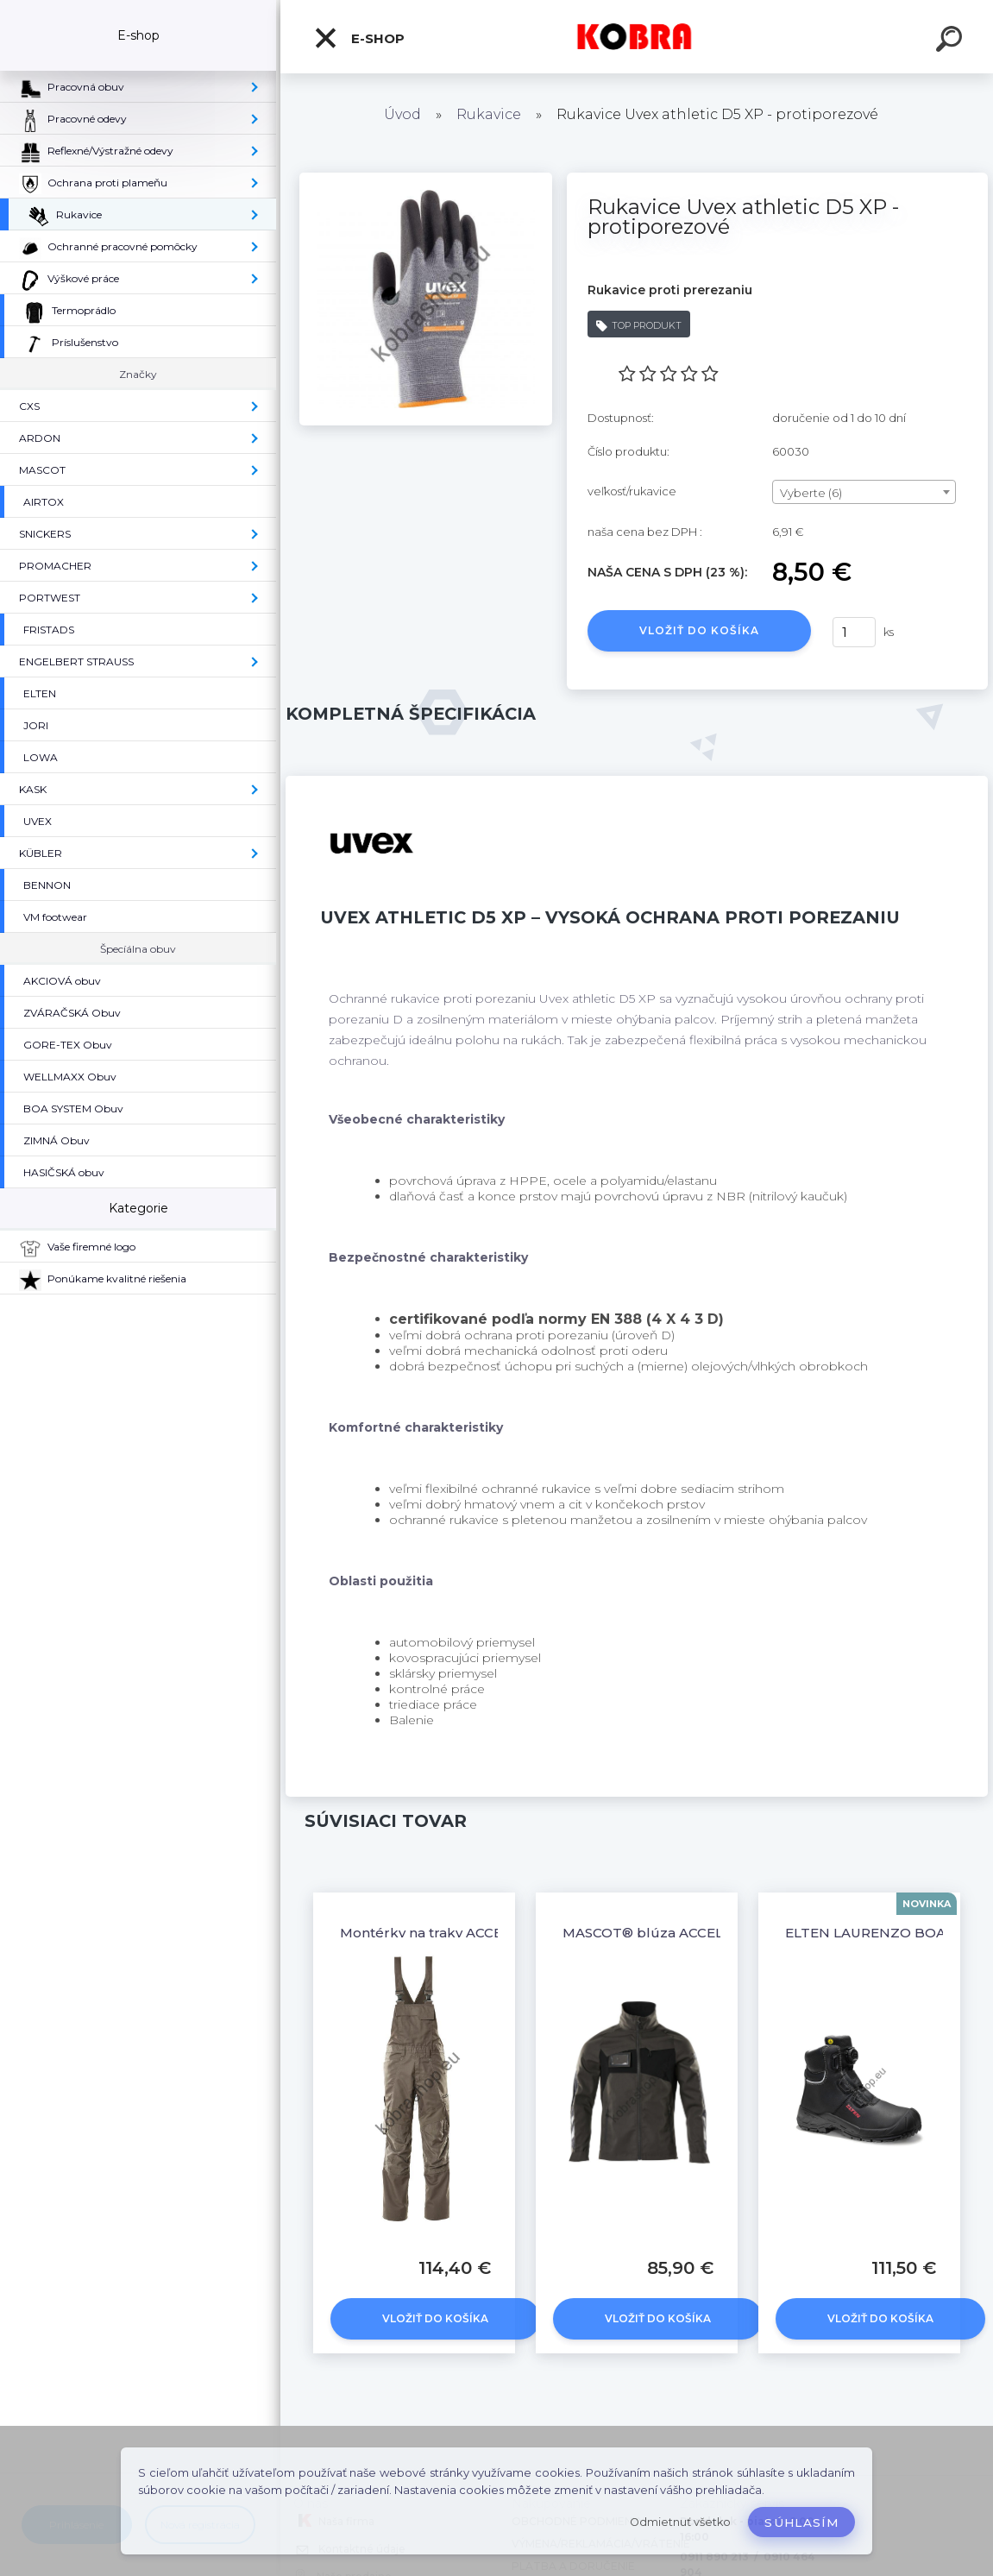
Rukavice (488, 114)
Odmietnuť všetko (680, 2522)
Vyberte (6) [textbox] (811, 493)
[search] (951, 41)
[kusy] (854, 632)
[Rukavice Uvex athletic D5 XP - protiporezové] (425, 178)
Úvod (402, 114)
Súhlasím (801, 2522)
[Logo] (637, 36)
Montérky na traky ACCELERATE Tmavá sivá (486, 1932)
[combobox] (864, 492)
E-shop (359, 38)
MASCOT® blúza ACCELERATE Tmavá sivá (703, 1932)
